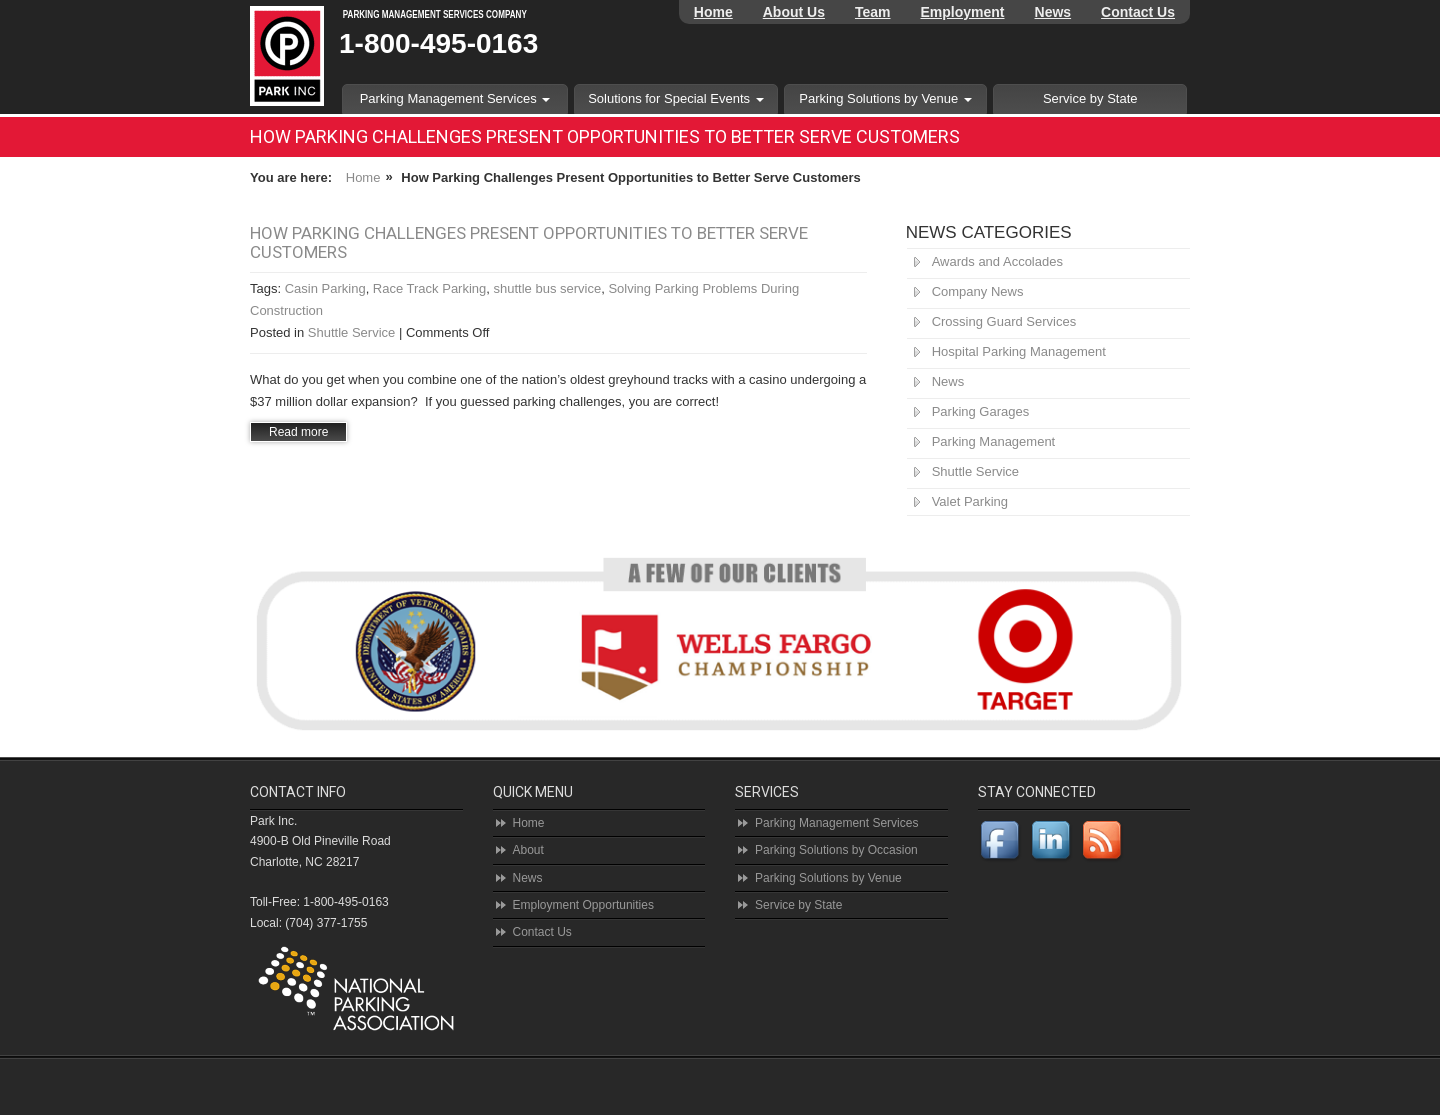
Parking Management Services (455, 98)
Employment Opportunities (583, 905)
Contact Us (1138, 12)
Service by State (1090, 98)
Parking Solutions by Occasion (836, 850)
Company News (978, 291)
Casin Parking (325, 288)
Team (873, 12)
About (528, 850)
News (1053, 12)
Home (713, 12)
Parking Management (994, 441)
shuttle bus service (548, 288)
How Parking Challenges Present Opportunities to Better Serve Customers (529, 242)
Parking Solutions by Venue (885, 98)
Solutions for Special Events (675, 98)
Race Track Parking (429, 288)
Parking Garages (981, 411)
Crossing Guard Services (1004, 321)
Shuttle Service (351, 332)
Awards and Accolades (997, 261)
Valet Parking (970, 501)
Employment (963, 12)
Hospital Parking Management (1019, 351)
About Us (794, 12)
